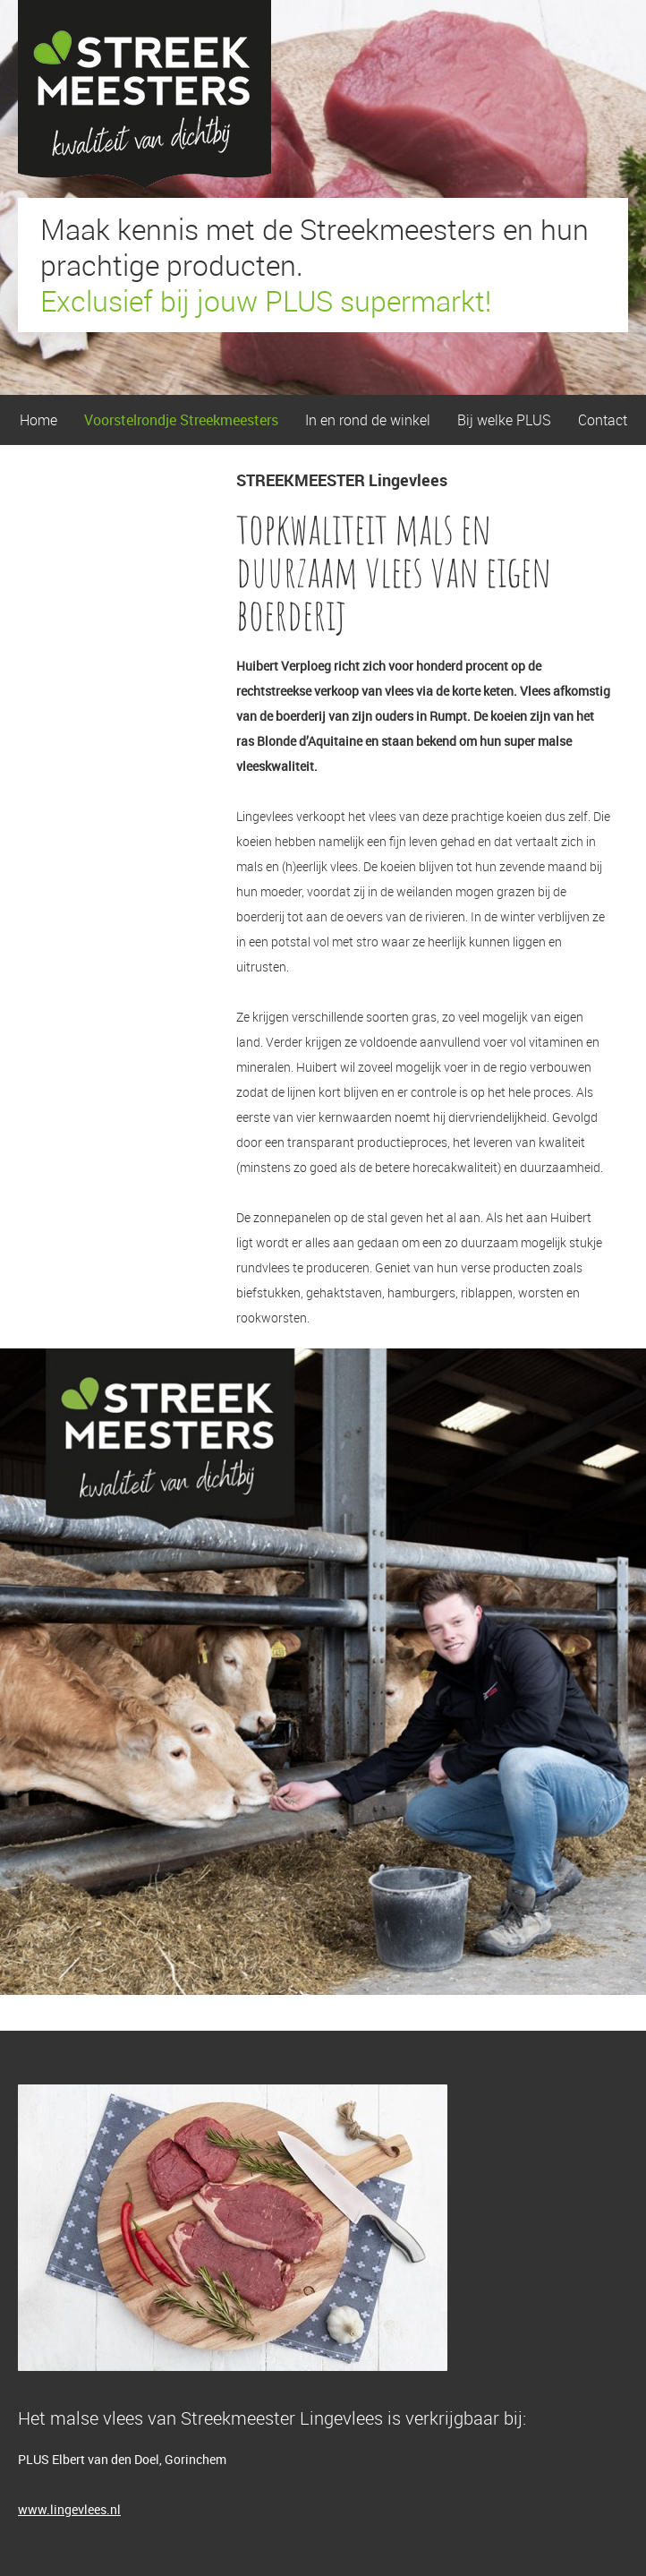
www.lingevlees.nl (69, 2509)
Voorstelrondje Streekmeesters (181, 420)
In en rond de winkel (367, 420)
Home (38, 420)
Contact (602, 420)
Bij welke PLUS (504, 420)
